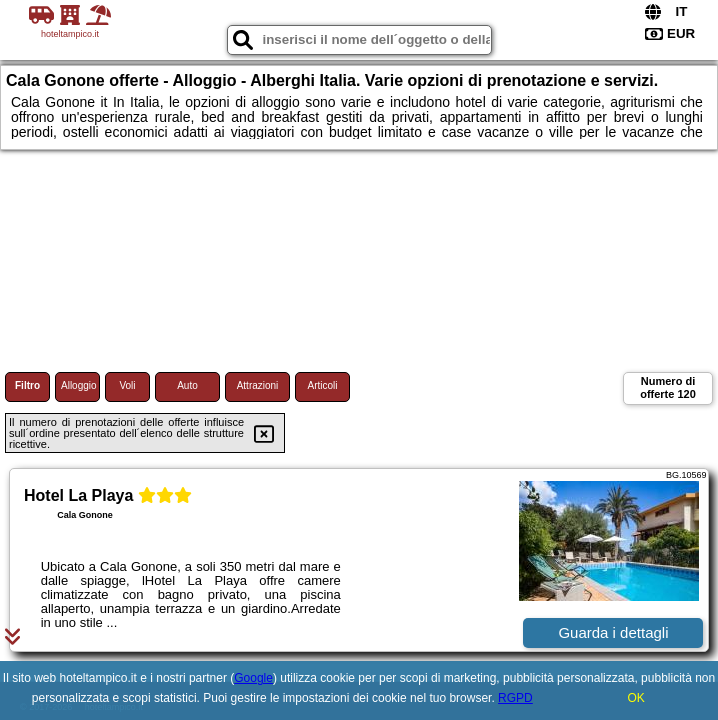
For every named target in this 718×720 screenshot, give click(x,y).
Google (253, 678)
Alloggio (79, 385)
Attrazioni (258, 385)
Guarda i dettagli (613, 632)
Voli (127, 385)
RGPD (515, 698)
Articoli (322, 385)
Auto (187, 385)
